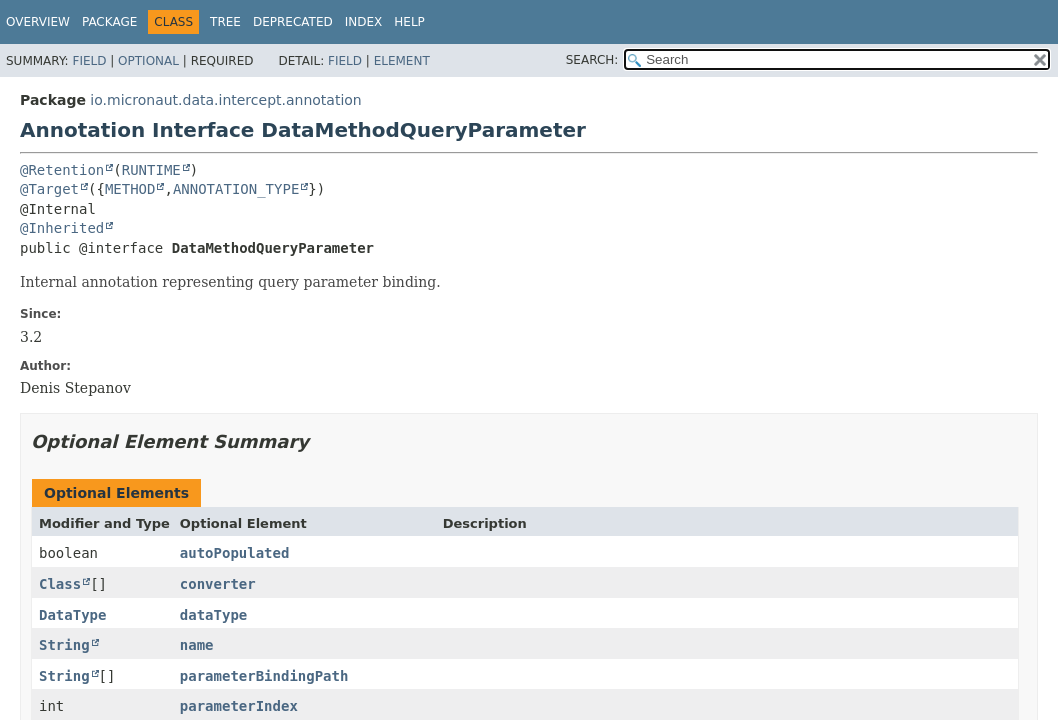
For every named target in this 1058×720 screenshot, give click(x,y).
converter (218, 584)
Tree (225, 22)
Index (364, 22)
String (64, 645)
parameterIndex (239, 706)
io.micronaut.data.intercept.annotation (225, 100)
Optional (148, 61)
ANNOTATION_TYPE (236, 189)
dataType (213, 615)
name (197, 645)
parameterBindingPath (264, 676)
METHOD (130, 189)
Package (109, 22)
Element (402, 61)
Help (409, 22)
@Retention (62, 170)
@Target (49, 189)
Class (60, 584)
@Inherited (62, 228)
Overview (38, 22)
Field (89, 61)
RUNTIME (151, 170)
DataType (72, 615)
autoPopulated (235, 553)
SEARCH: (592, 60)
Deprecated (293, 22)
